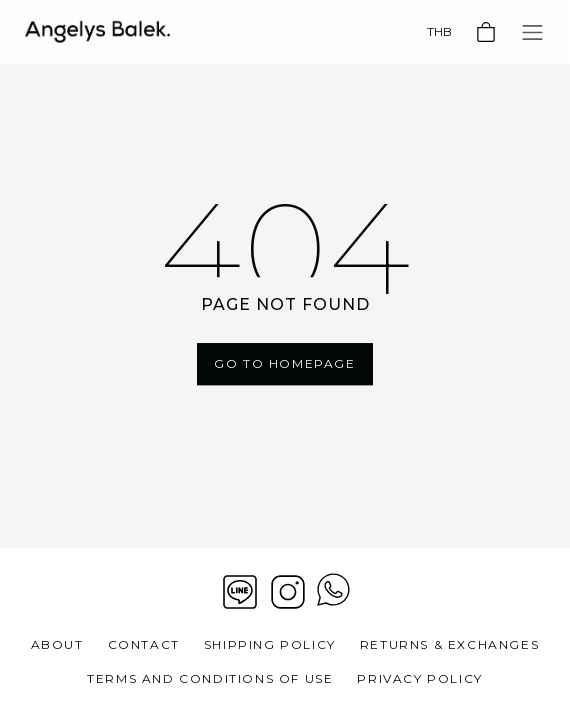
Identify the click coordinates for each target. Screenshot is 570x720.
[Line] (240, 592)
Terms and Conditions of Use (210, 678)
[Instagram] (288, 592)
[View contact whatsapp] (333, 592)
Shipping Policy (270, 644)
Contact (144, 644)
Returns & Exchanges (449, 644)
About (57, 644)
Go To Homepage (284, 363)
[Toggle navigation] (532, 32)
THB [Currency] (439, 31)
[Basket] (486, 32)
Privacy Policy (419, 678)
